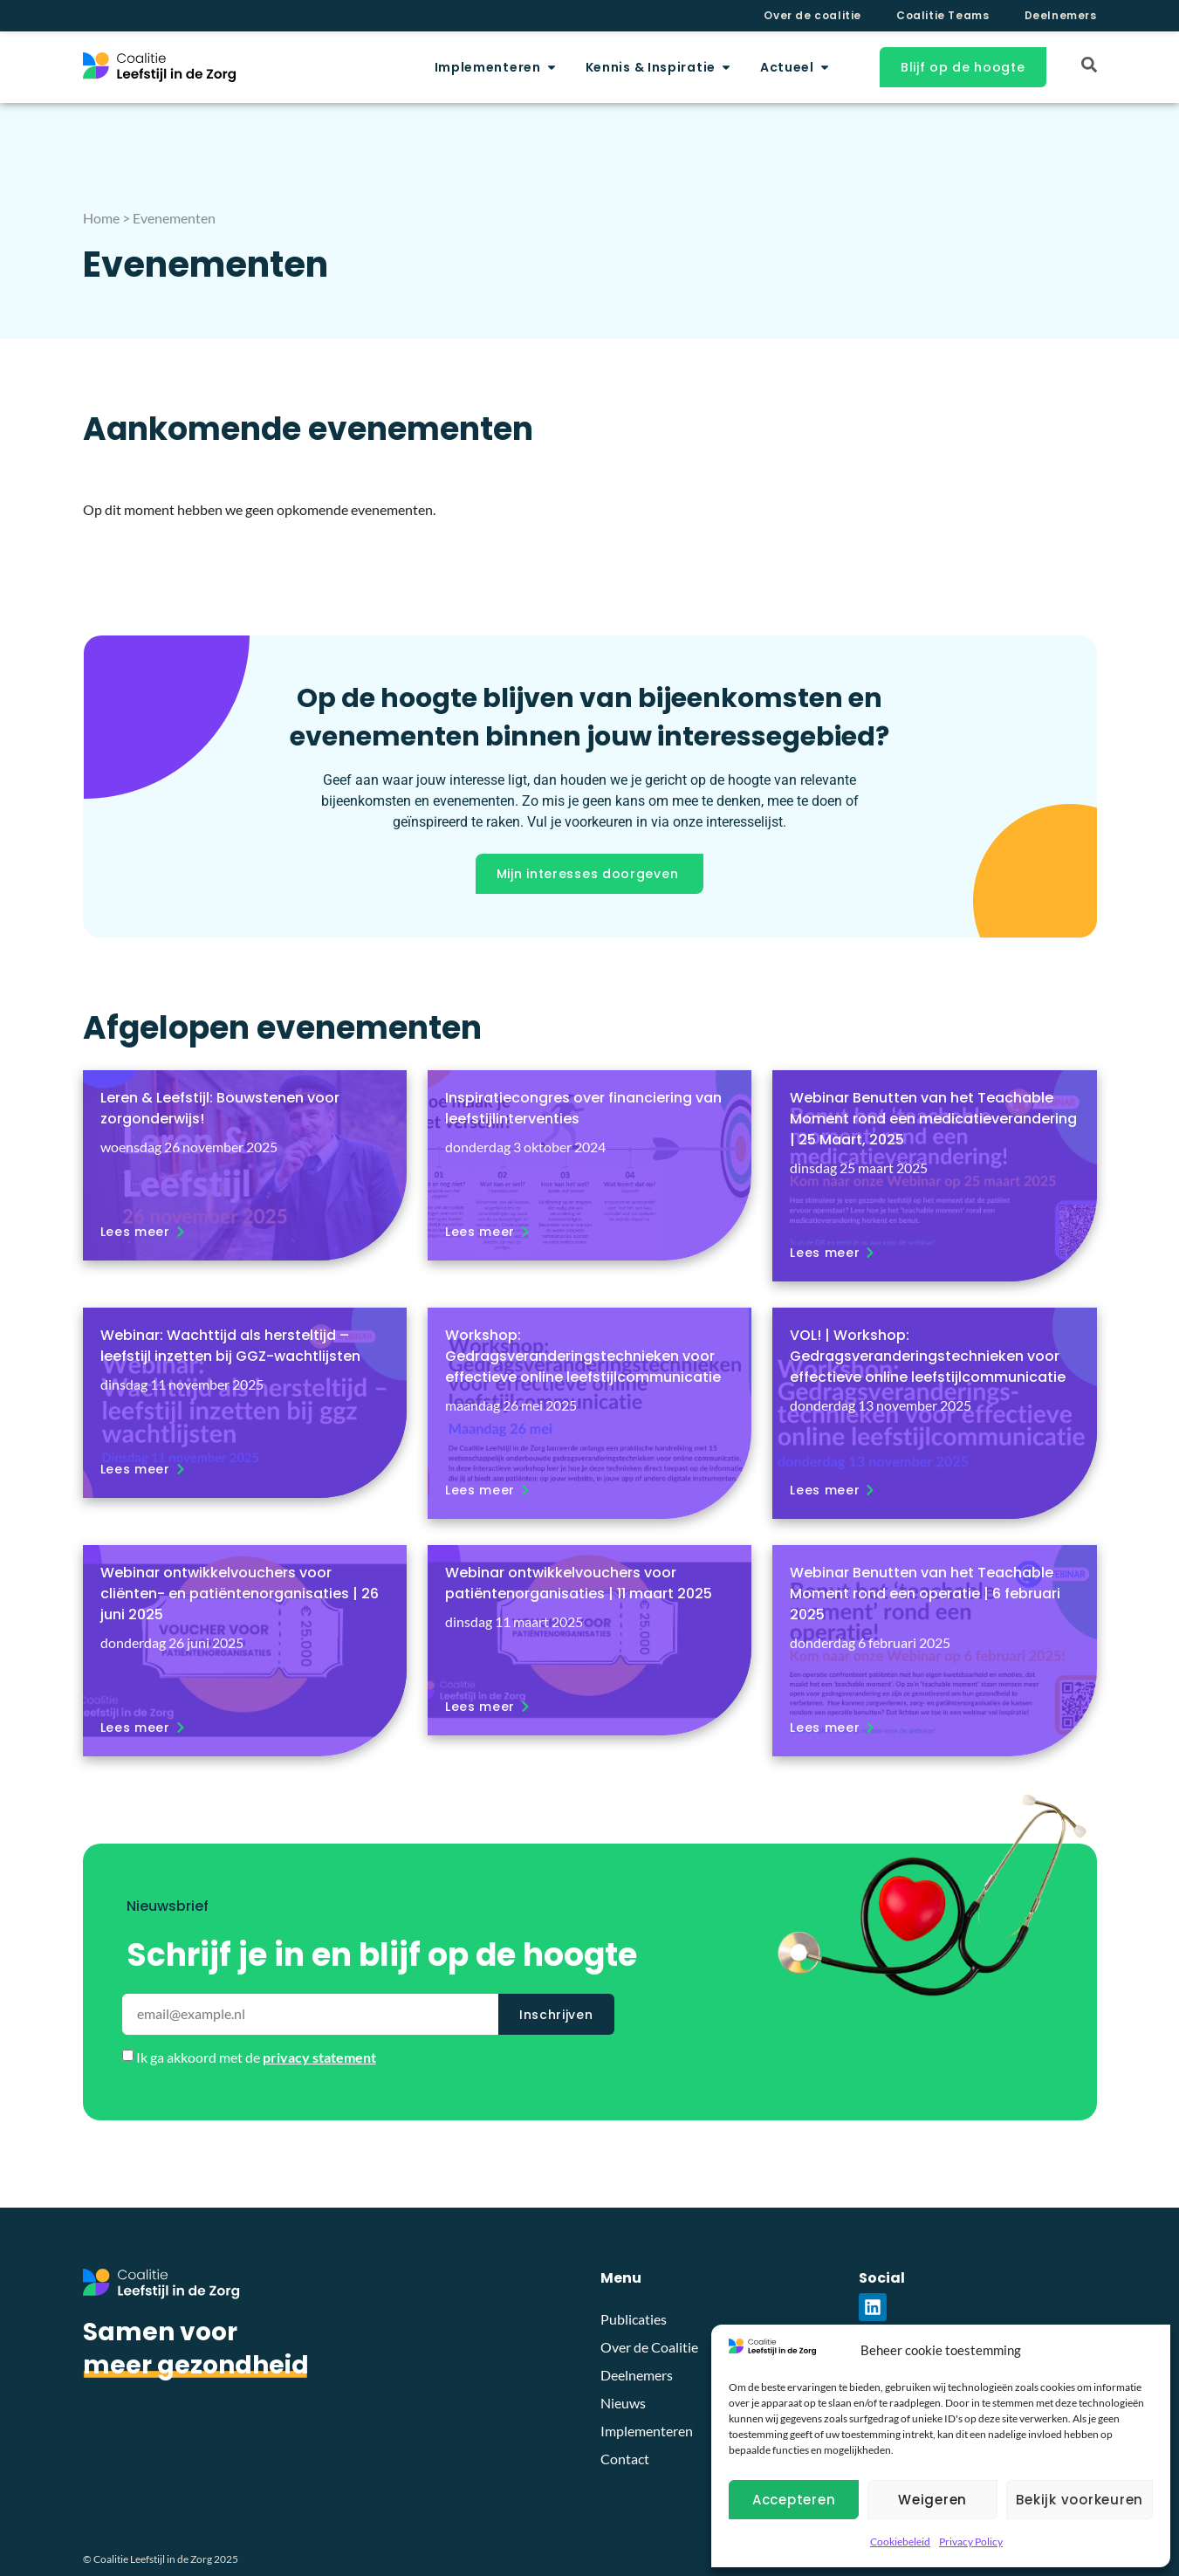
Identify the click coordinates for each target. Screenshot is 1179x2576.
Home (101, 218)
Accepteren (794, 2499)
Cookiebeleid (900, 2541)
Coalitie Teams (942, 15)
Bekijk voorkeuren (1079, 2499)
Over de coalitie (812, 15)
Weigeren (932, 2499)
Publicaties (633, 2319)
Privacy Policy (971, 2541)
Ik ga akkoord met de (256, 2057)
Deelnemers (1061, 15)
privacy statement (319, 2057)
